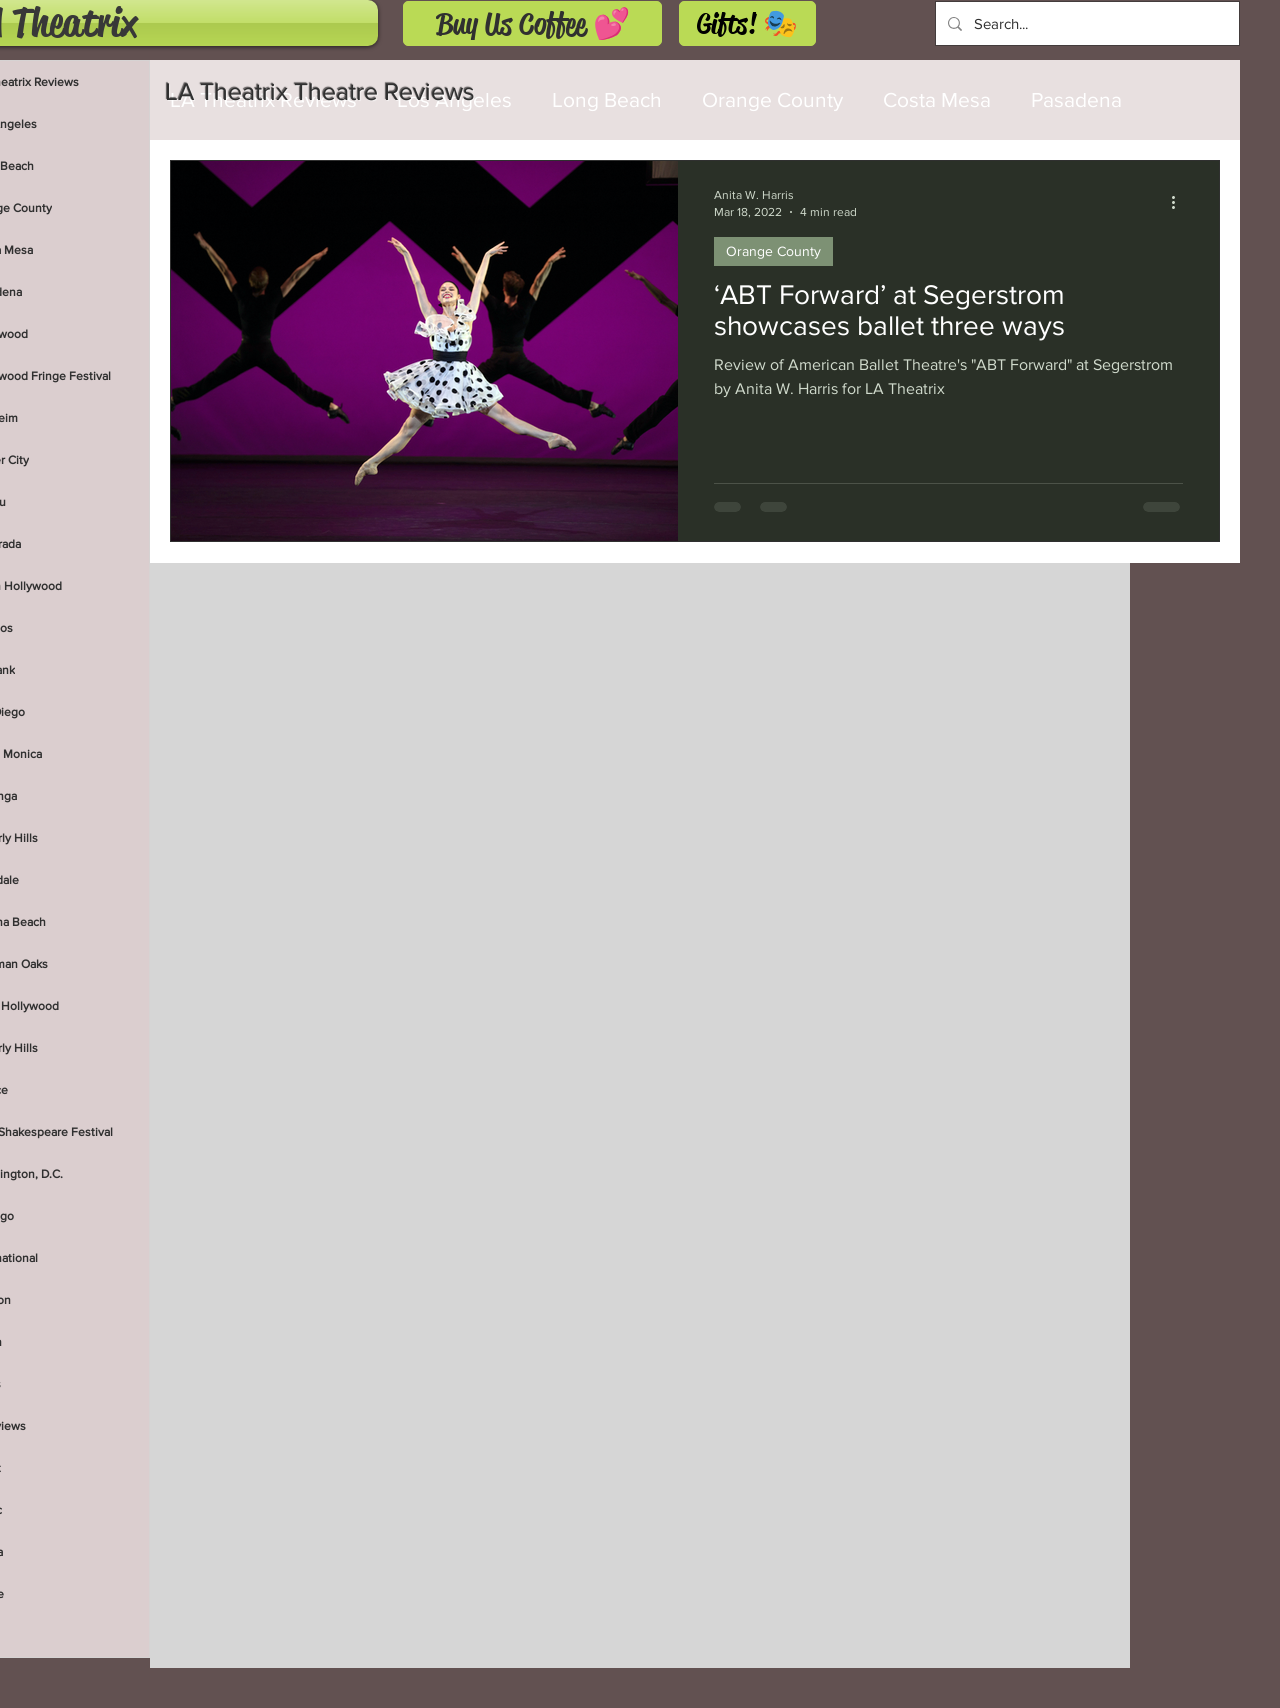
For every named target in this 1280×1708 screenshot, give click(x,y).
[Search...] (1085, 23)
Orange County (772, 99)
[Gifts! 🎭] (747, 23)
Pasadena (1076, 99)
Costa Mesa (937, 99)
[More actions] (1180, 202)
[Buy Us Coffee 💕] (532, 23)
